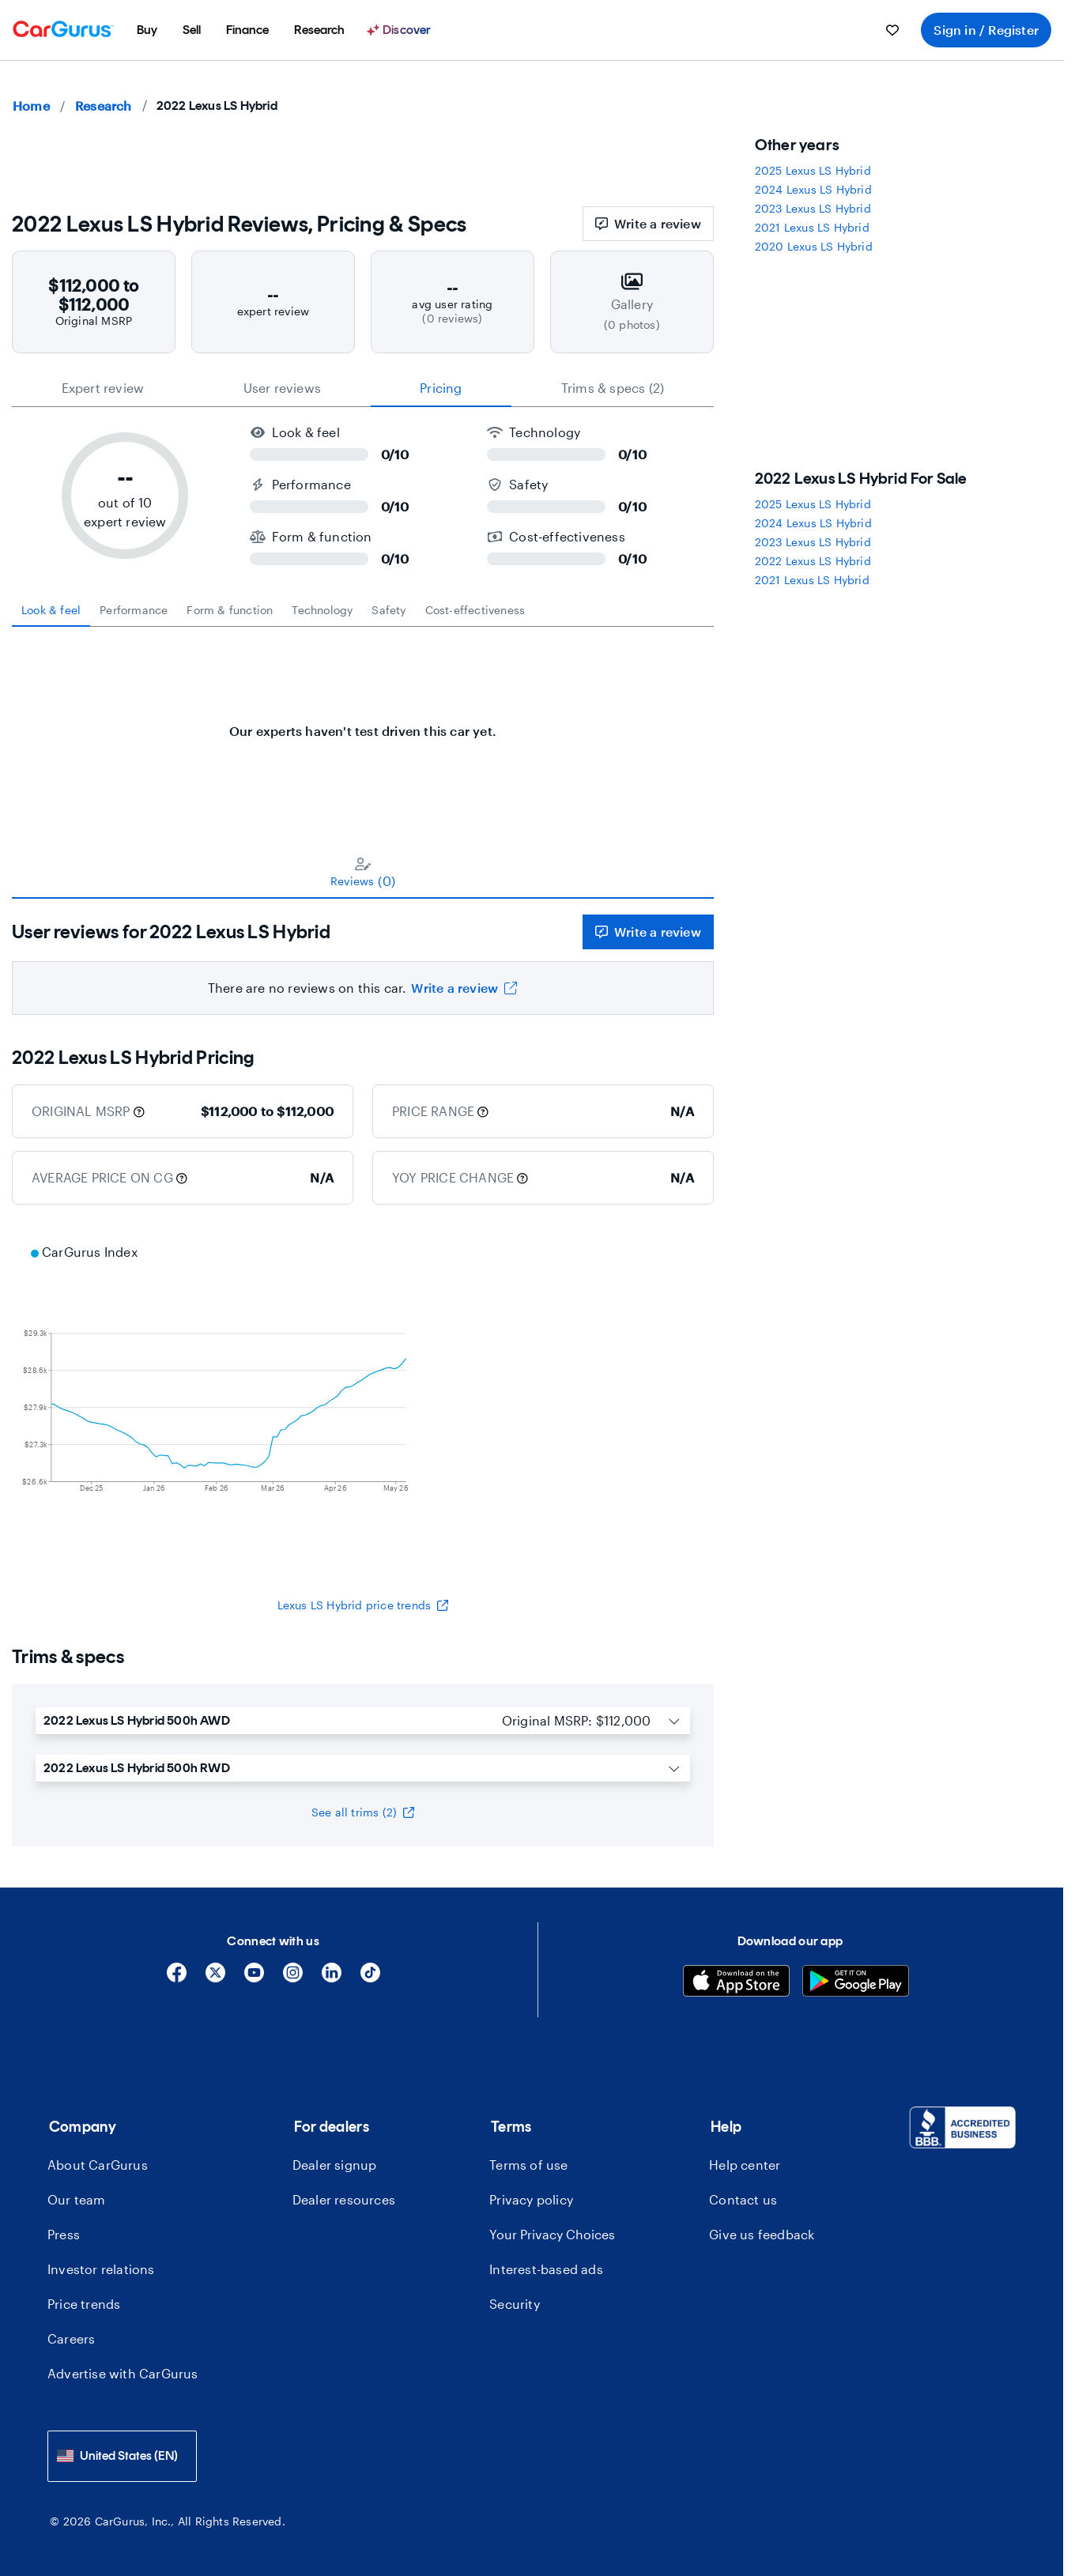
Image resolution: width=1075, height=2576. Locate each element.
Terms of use (528, 2164)
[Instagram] (293, 1978)
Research (103, 105)
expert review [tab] (103, 387)
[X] (215, 1978)
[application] (363, 1401)
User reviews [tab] (282, 387)
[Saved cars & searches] (892, 30)
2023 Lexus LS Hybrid (813, 208)
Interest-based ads (546, 2268)
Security (514, 2303)
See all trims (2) (362, 1812)
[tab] (51, 610)
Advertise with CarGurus (122, 2373)
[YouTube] (254, 1978)
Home (31, 105)
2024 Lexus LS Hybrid (813, 189)
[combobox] (122, 2456)
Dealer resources (343, 2199)
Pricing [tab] (441, 387)
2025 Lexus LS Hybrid (813, 170)
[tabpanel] (363, 723)
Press (63, 2234)
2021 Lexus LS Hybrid (812, 227)
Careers (71, 2338)
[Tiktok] (370, 1978)
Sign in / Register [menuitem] (986, 29)
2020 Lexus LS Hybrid (814, 246)
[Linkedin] (331, 1978)
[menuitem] (147, 30)
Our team (76, 2199)
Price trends (83, 2303)
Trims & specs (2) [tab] (612, 387)
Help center (744, 2164)
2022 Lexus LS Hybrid (813, 561)
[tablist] (363, 388)
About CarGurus (97, 2164)
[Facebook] (177, 1978)
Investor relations (101, 2268)
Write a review (648, 223)
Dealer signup (334, 2164)
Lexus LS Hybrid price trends (363, 1605)
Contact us (743, 2199)
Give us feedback (761, 2234)
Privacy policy (531, 2199)
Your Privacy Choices (552, 2234)
